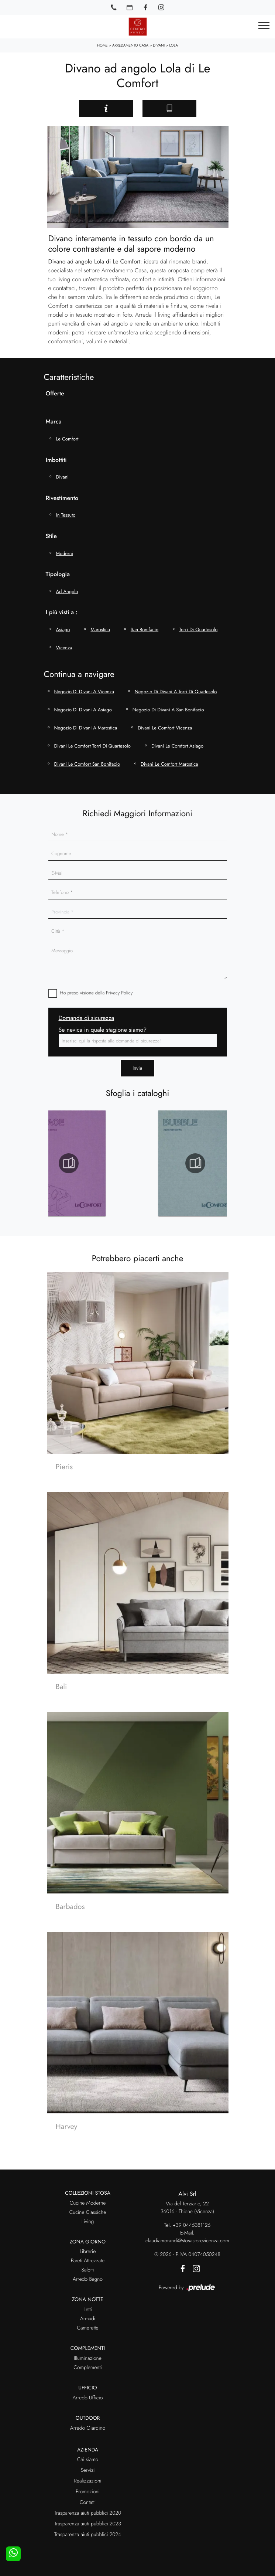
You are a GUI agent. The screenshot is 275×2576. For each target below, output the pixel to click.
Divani (159, 45)
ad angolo (67, 591)
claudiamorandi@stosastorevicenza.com (187, 2241)
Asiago (63, 629)
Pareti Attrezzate (87, 2260)
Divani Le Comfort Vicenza (165, 727)
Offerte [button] (55, 393)
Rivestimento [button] (62, 498)
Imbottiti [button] (56, 460)
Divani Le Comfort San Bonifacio (87, 764)
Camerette (87, 2328)
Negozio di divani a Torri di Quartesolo (176, 691)
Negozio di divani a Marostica (85, 727)
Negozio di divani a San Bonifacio (168, 709)
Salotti (88, 2270)
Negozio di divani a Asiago (83, 709)
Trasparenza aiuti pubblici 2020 (87, 2513)
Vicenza (64, 647)
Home (102, 45)
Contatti (88, 2502)
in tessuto (66, 514)
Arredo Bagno (88, 2279)
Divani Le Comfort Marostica (169, 764)
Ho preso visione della (96, 992)
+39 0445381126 (192, 2225)
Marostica (100, 629)
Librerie (88, 2251)
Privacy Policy (119, 992)
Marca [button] (54, 421)
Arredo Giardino (87, 2428)
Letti (87, 2309)
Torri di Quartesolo (198, 629)
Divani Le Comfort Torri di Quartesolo (92, 745)
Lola (173, 45)
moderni (64, 553)
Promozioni (87, 2491)
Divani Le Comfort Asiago (177, 745)
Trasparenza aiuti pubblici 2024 (87, 2534)
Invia (137, 1068)
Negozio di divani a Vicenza (84, 691)
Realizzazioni (87, 2481)
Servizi (87, 2470)
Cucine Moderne (88, 2203)
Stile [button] (51, 536)
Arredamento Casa (130, 45)
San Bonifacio (144, 629)
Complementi (87, 2367)
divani (62, 476)
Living (88, 2221)
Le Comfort (67, 438)
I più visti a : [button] (62, 612)
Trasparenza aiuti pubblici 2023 (87, 2524)
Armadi (87, 2319)
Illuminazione (88, 2358)
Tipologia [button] (58, 574)
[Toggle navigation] (263, 26)
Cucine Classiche (87, 2212)
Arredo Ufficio (88, 2398)
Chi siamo (88, 2459)
